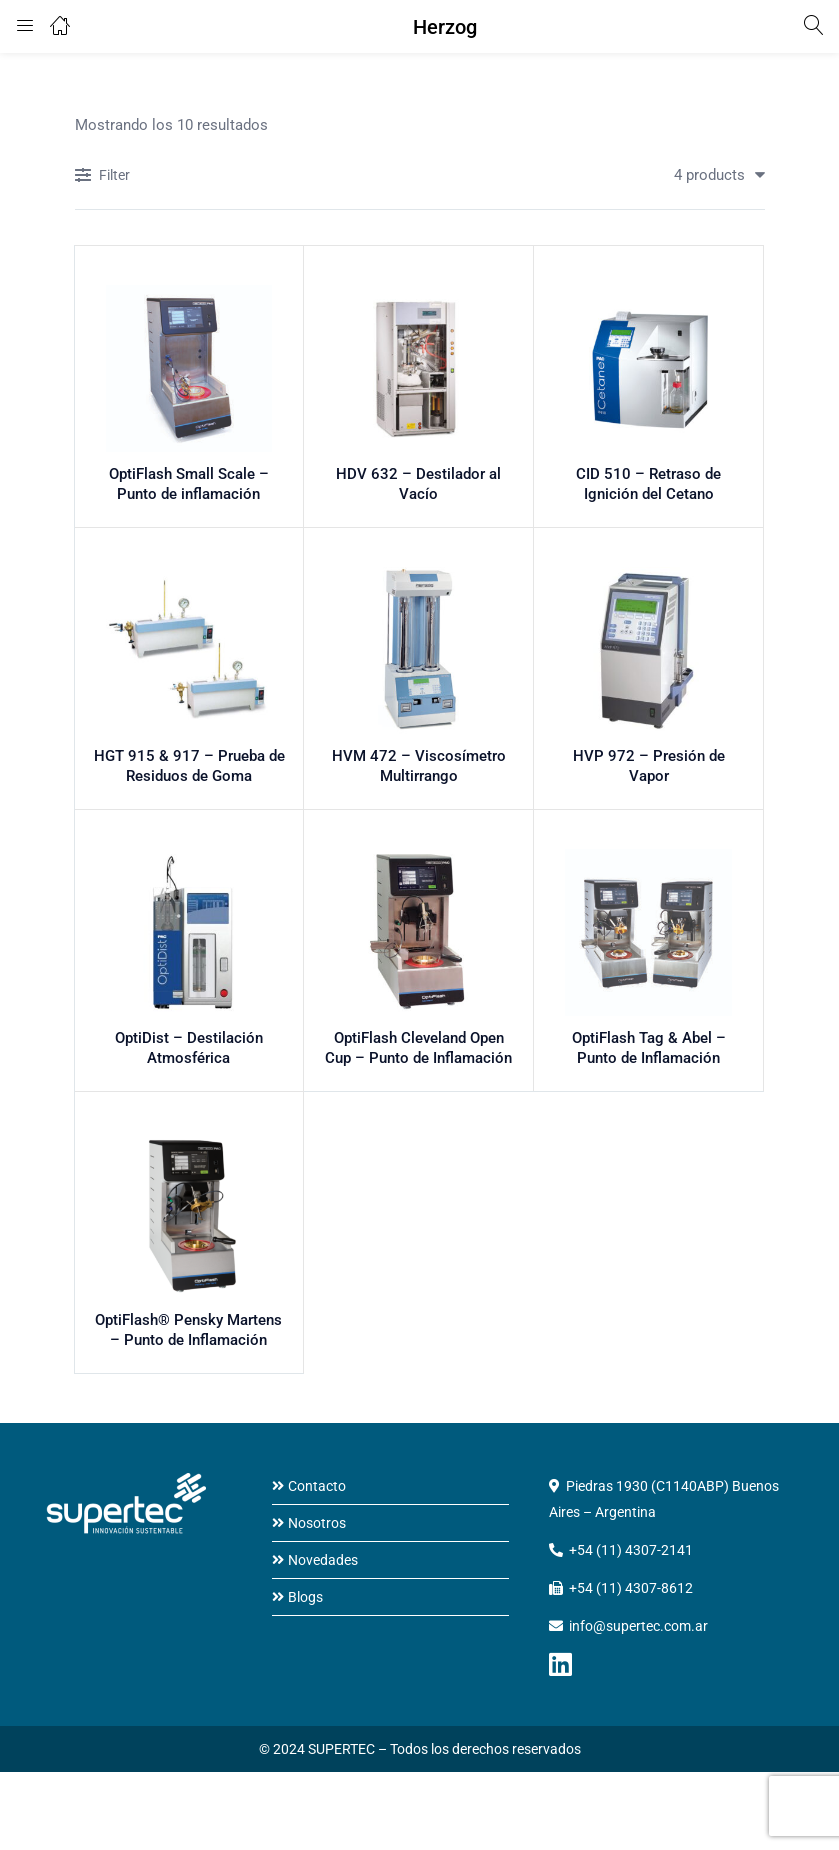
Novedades (323, 1568)
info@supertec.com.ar (638, 1634)
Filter (102, 176)
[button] (712, 175)
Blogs (305, 1605)
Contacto (317, 1494)
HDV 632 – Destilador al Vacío (419, 481)
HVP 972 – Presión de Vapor (649, 765)
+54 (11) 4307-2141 (631, 1558)
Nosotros (317, 1531)
